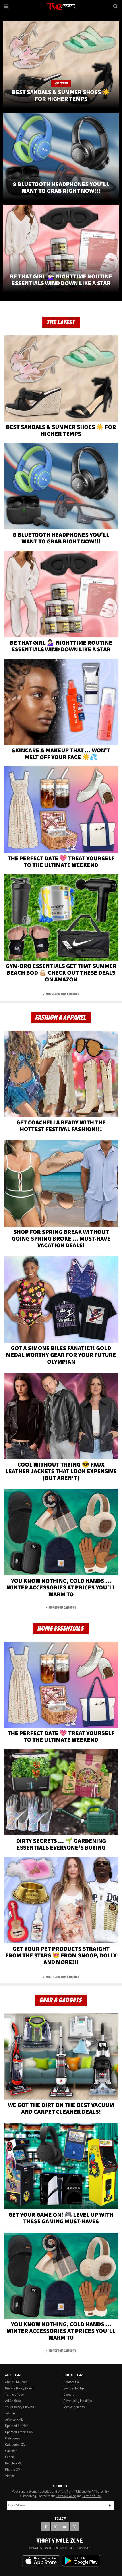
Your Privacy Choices (19, 2407)
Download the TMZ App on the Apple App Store (41, 2561)
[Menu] (6, 6)
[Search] (116, 6)
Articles (10, 2413)
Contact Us (71, 2382)
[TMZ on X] (55, 2526)
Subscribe (109, 2505)
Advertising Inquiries (78, 2401)
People (10, 2457)
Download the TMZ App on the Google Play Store (81, 2561)
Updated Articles (16, 2426)
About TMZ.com (16, 2382)
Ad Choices (13, 2401)
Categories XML (16, 2444)
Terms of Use (14, 2394)
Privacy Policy (66, 2496)
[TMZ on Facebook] (45, 2526)
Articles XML (14, 2419)
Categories (12, 2438)
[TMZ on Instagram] (74, 2526)
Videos (10, 2476)
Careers (69, 2394)
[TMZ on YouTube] (64, 2526)
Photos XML (13, 2469)
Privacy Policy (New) (19, 2388)
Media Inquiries (74, 2407)
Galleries (11, 2451)
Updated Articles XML (20, 2432)
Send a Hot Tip (74, 2388)
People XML (13, 2463)
